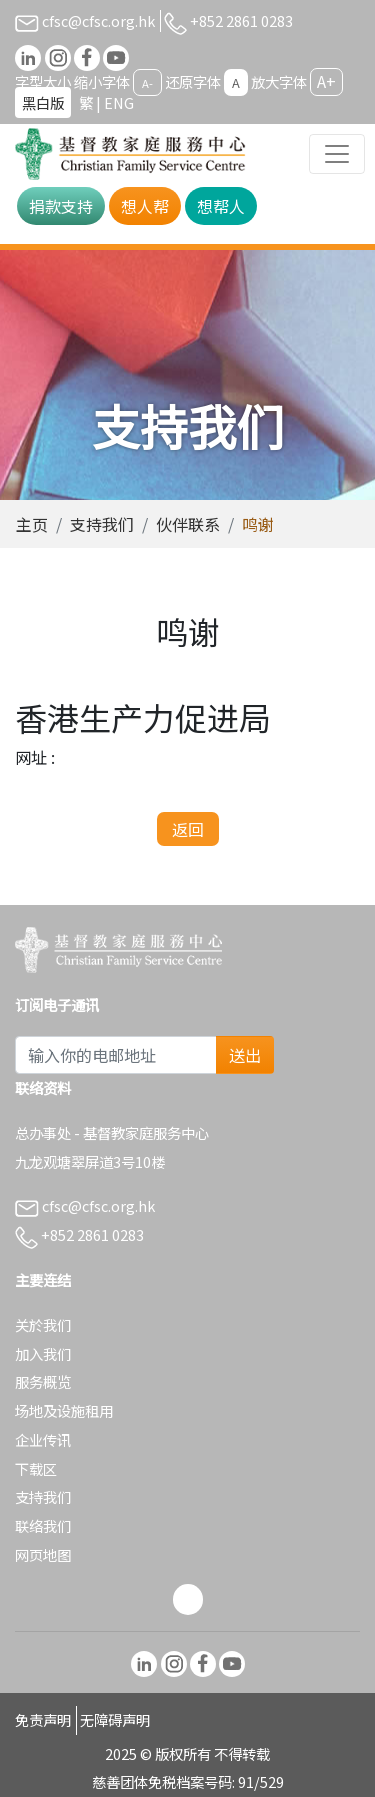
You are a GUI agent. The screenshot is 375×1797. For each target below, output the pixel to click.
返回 (188, 829)
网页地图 (43, 1554)
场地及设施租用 (64, 1410)
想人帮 (145, 206)
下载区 (36, 1468)
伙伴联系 (188, 524)
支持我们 (102, 524)
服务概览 (43, 1381)
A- (147, 83)
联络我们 (43, 1525)
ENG (119, 102)
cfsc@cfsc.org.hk (85, 20)
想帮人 (221, 206)
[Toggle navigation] (337, 154)
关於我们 (43, 1324)
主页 (32, 524)
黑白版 (43, 102)
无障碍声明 (115, 1719)
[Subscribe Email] (116, 1055)
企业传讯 (43, 1439)
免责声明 (43, 1719)
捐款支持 (61, 206)
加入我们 (43, 1353)
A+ (326, 81)
